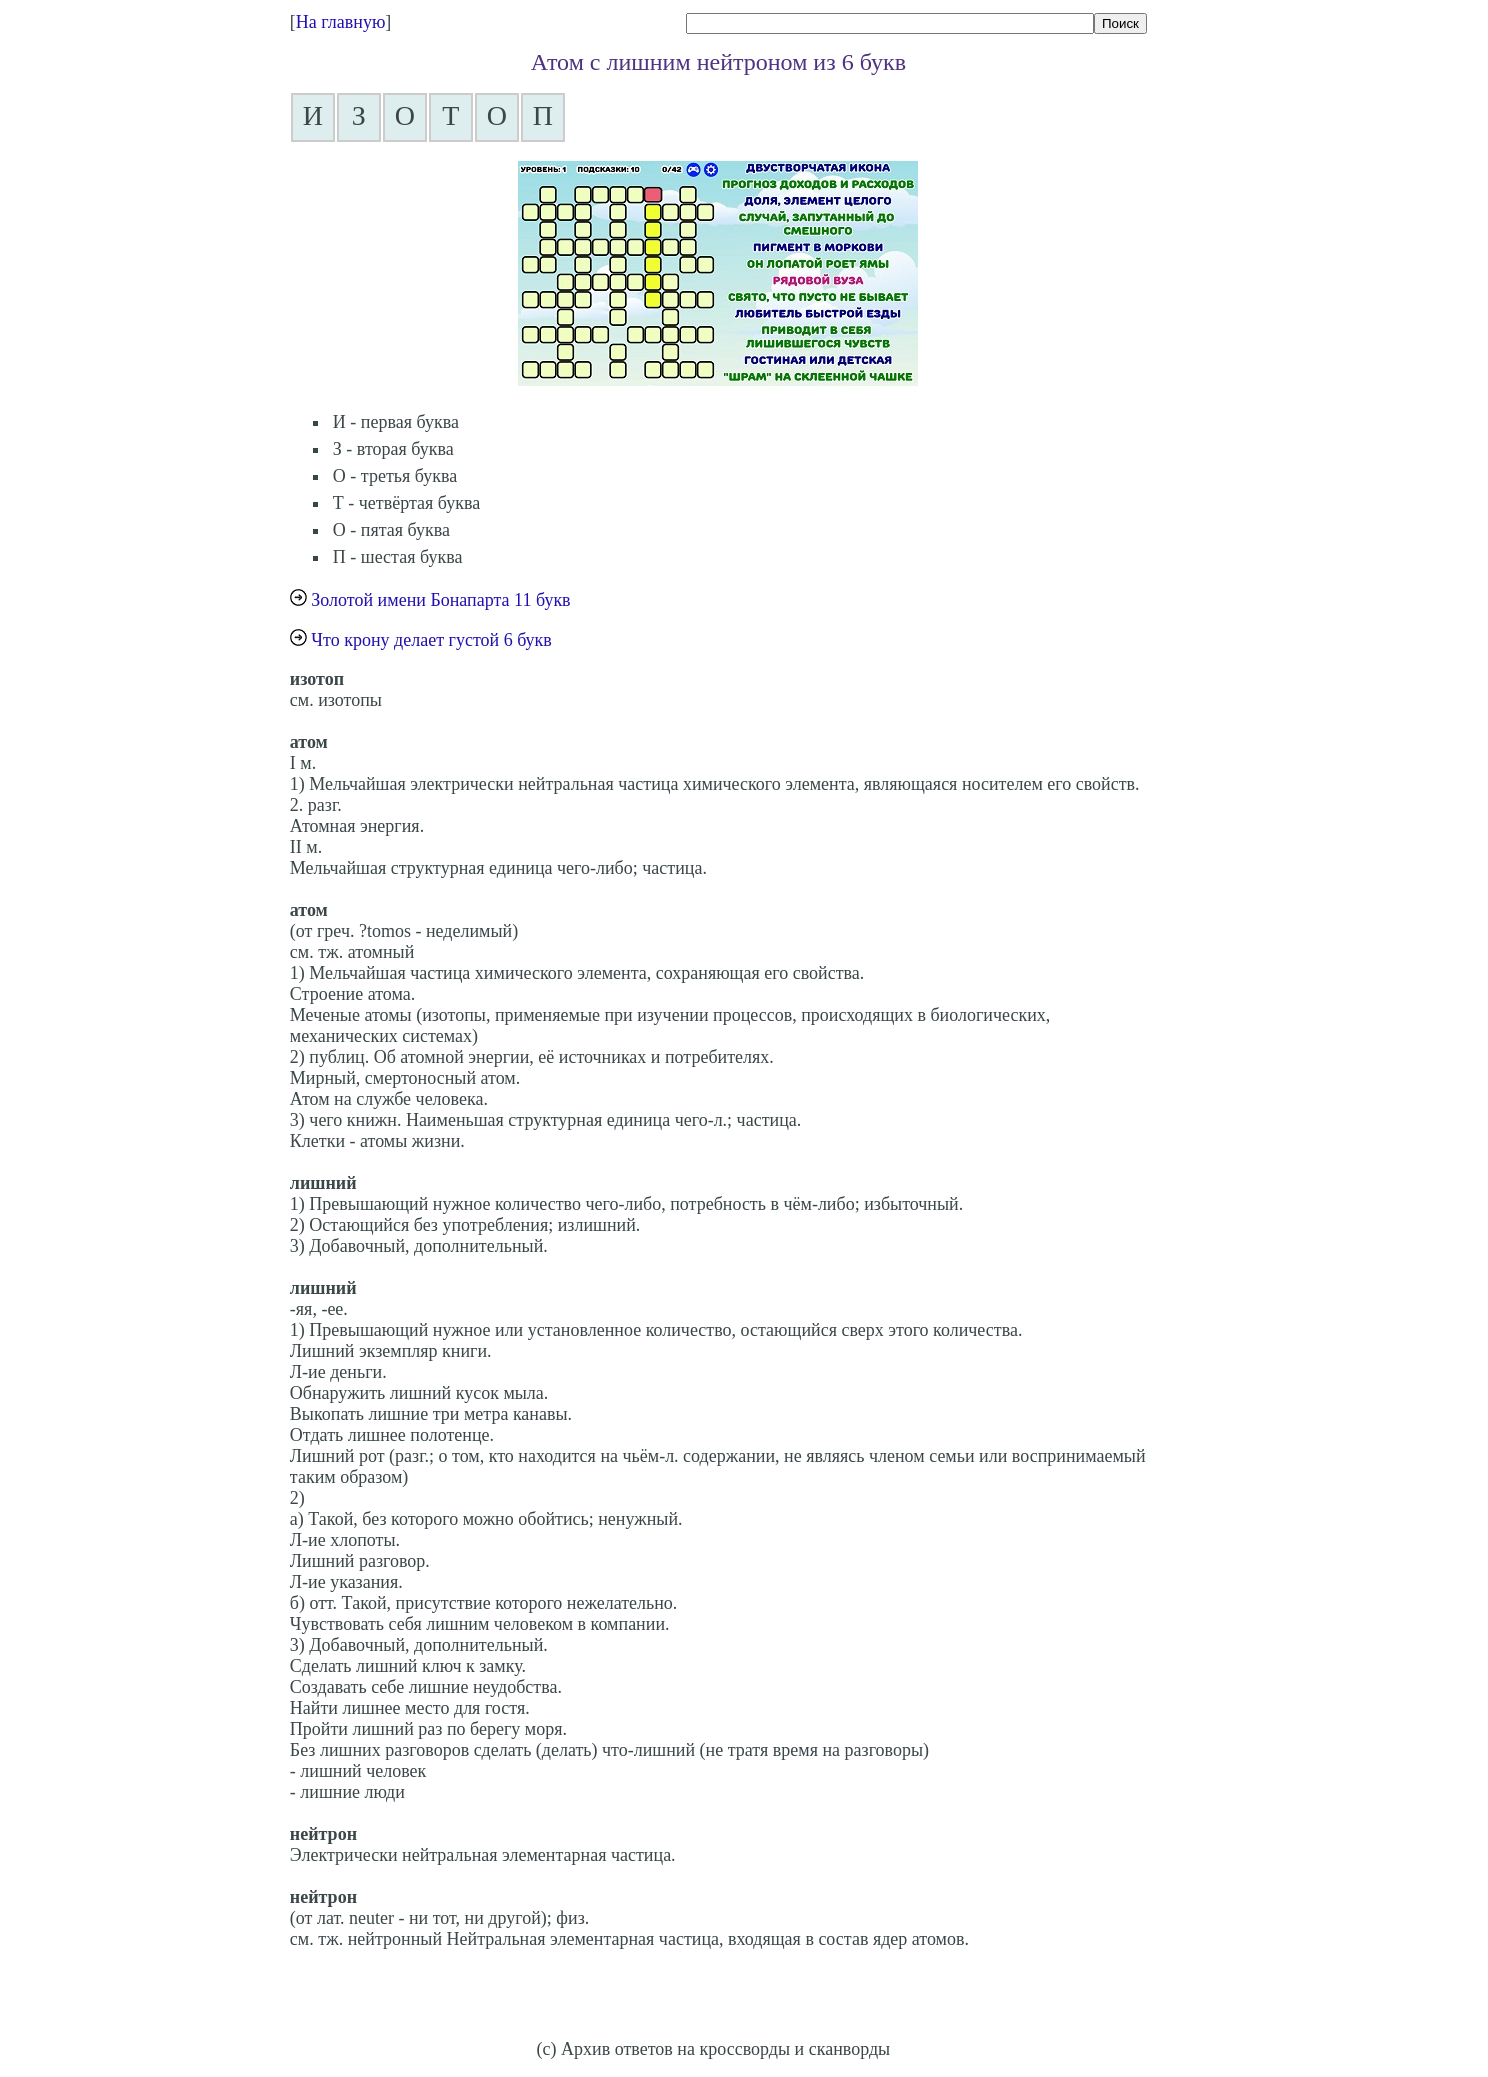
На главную (341, 22)
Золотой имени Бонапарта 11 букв (440, 600)
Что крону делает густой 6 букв (431, 640)
